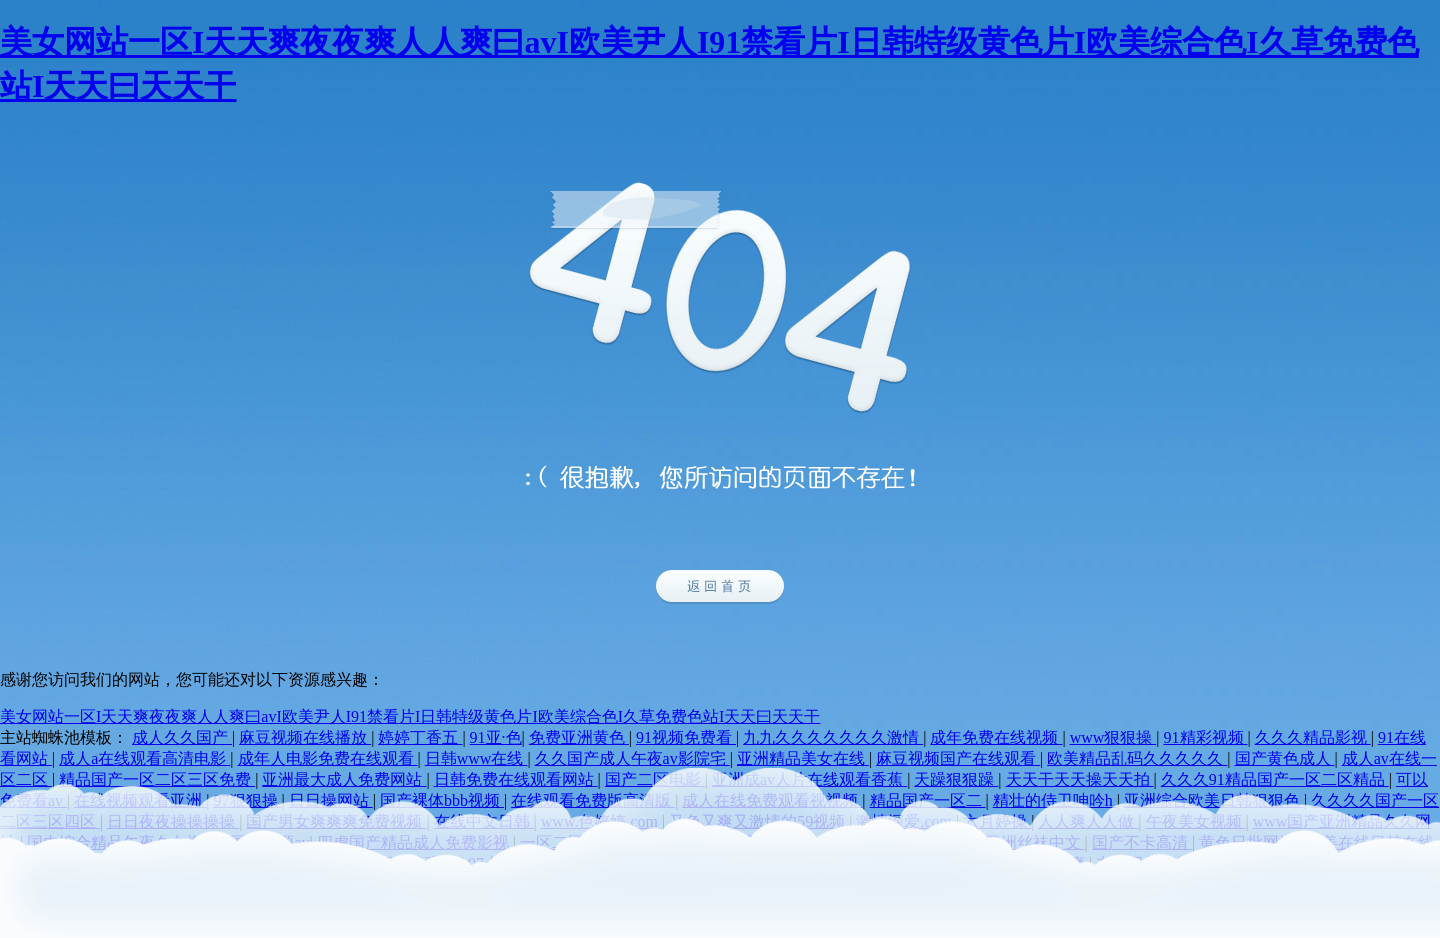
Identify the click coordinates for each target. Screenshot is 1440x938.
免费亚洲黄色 (579, 737)
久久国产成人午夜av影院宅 (632, 758)
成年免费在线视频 (996, 737)
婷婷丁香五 (420, 737)
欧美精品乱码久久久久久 (1137, 758)
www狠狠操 (1113, 737)
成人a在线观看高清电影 (144, 758)
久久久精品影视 (1313, 737)
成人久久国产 (182, 737)
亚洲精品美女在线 (803, 758)
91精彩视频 (1206, 737)
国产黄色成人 (1285, 758)
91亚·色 (496, 737)
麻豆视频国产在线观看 (958, 758)
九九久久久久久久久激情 (833, 737)
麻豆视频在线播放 (305, 737)
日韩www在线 (476, 758)
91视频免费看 (686, 737)
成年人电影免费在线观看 (328, 758)
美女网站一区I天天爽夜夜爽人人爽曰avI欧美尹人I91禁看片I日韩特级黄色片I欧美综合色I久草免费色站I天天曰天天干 (410, 716)
